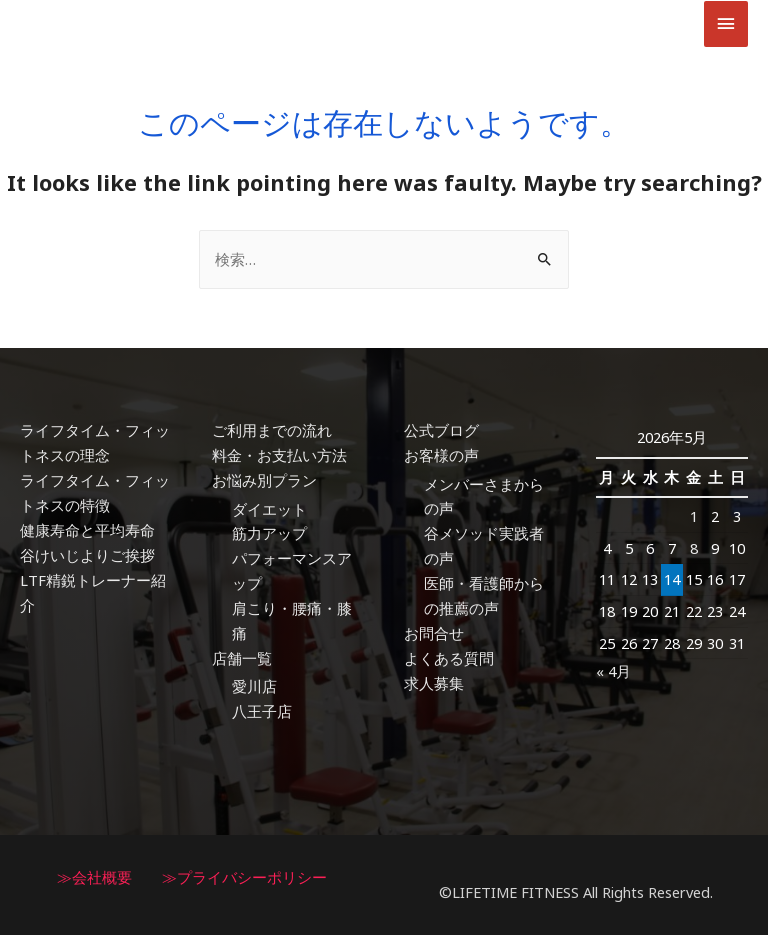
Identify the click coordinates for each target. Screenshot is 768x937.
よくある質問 (449, 660)
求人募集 (434, 685)
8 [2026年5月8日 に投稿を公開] (694, 551)
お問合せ (434, 635)
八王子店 (262, 713)
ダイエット (269, 511)
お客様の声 (441, 458)
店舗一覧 (242, 660)
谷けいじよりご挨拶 (87, 557)
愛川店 (254, 689)
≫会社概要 (94, 879)
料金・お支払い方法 (279, 458)
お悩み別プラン (264, 483)
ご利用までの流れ (272, 433)
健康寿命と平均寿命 (87, 532)
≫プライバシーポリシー (244, 879)
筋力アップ (269, 536)
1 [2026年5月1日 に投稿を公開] (694, 519)
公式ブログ (441, 433)
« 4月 (613, 674)
